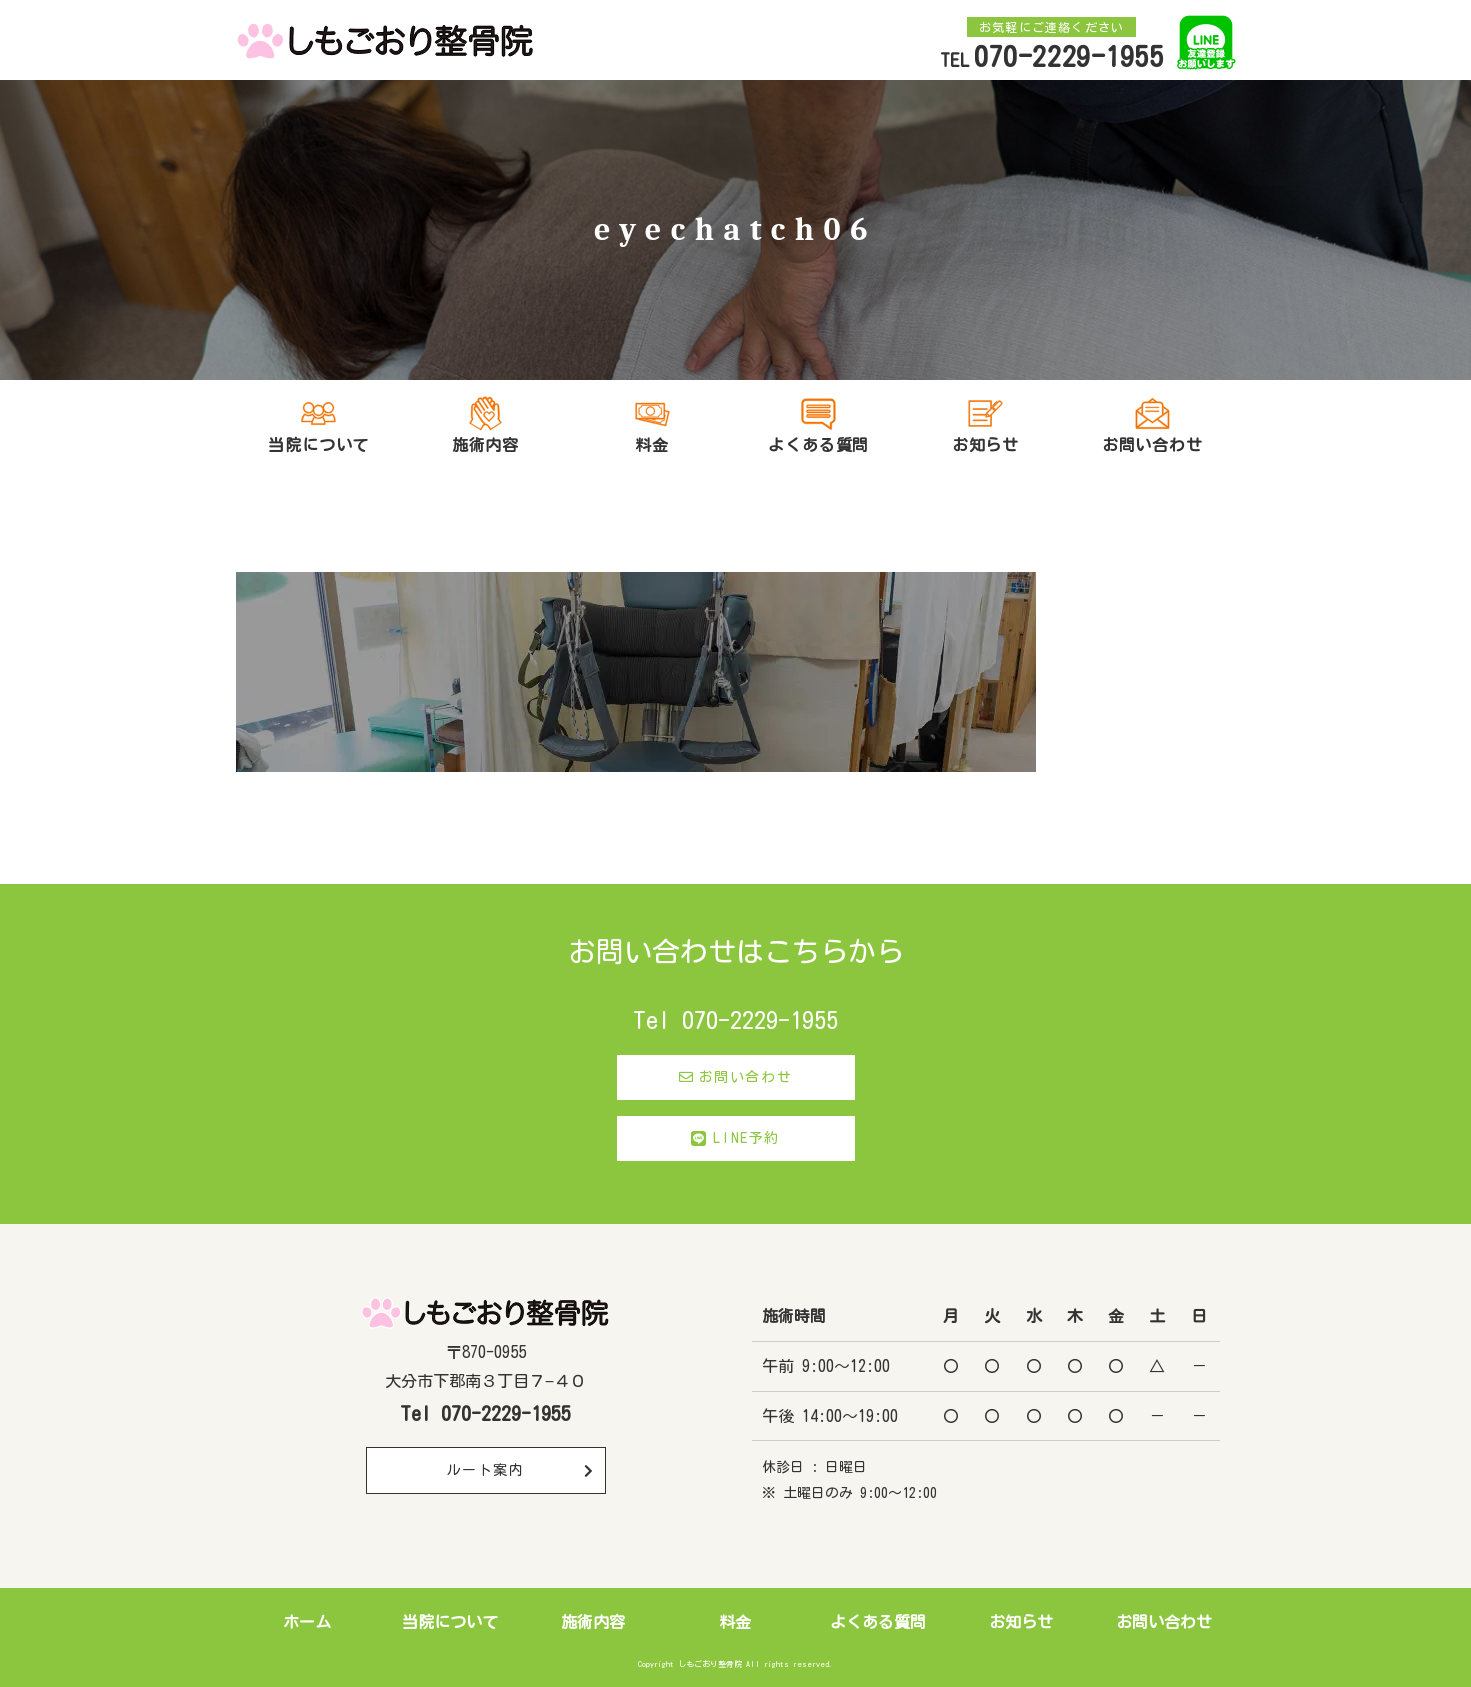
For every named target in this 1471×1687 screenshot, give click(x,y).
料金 (735, 1622)
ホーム (307, 1622)
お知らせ (1021, 1622)
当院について (450, 1622)
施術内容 (593, 1622)
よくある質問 (818, 445)
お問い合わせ (735, 1077)
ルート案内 (521, 1470)
